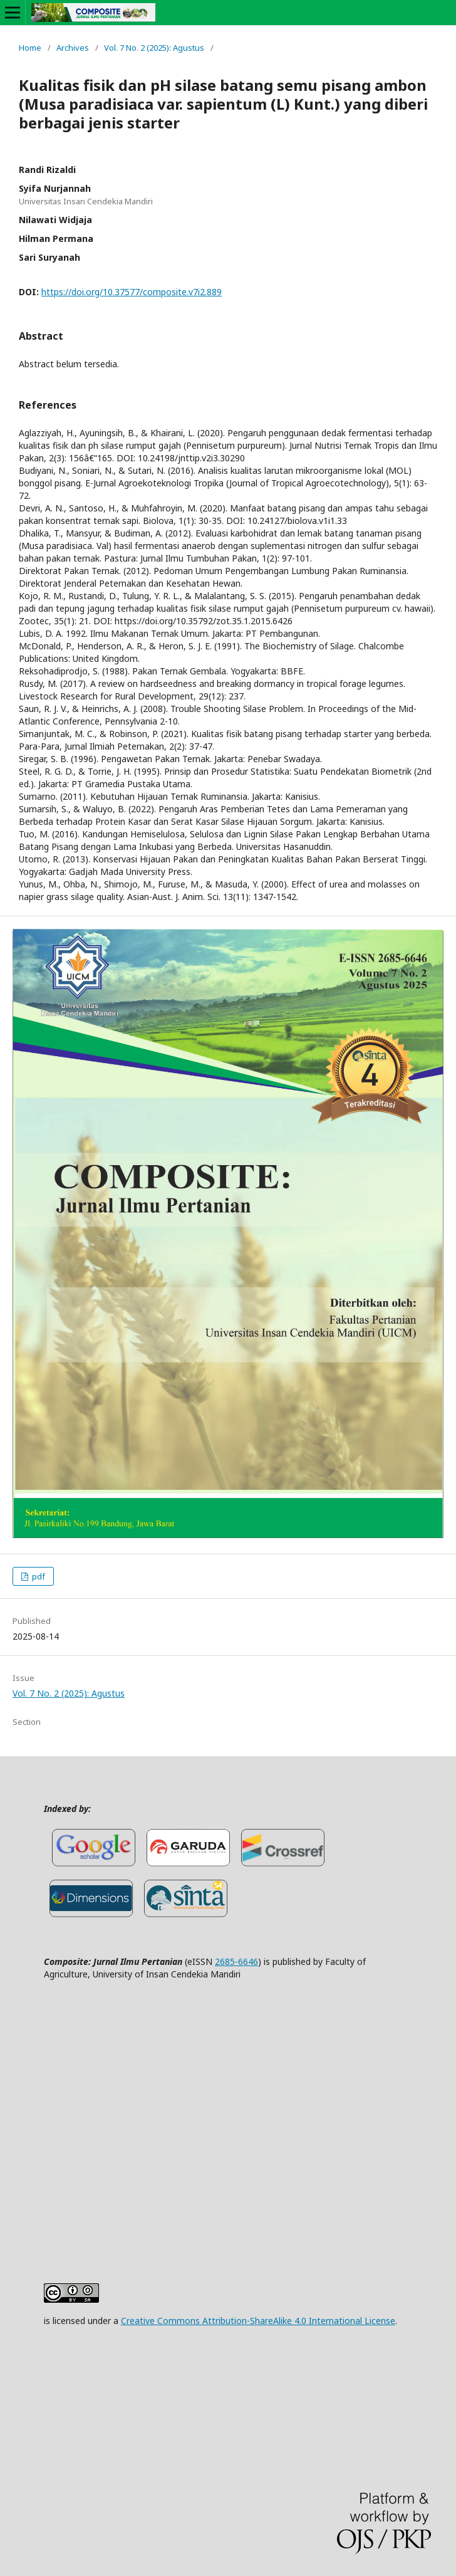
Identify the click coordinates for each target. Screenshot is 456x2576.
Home (30, 47)
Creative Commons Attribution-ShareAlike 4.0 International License (258, 2321)
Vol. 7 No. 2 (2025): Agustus (154, 47)
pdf (37, 1576)
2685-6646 (236, 1961)
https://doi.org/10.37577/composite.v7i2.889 (131, 292)
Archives (72, 47)
